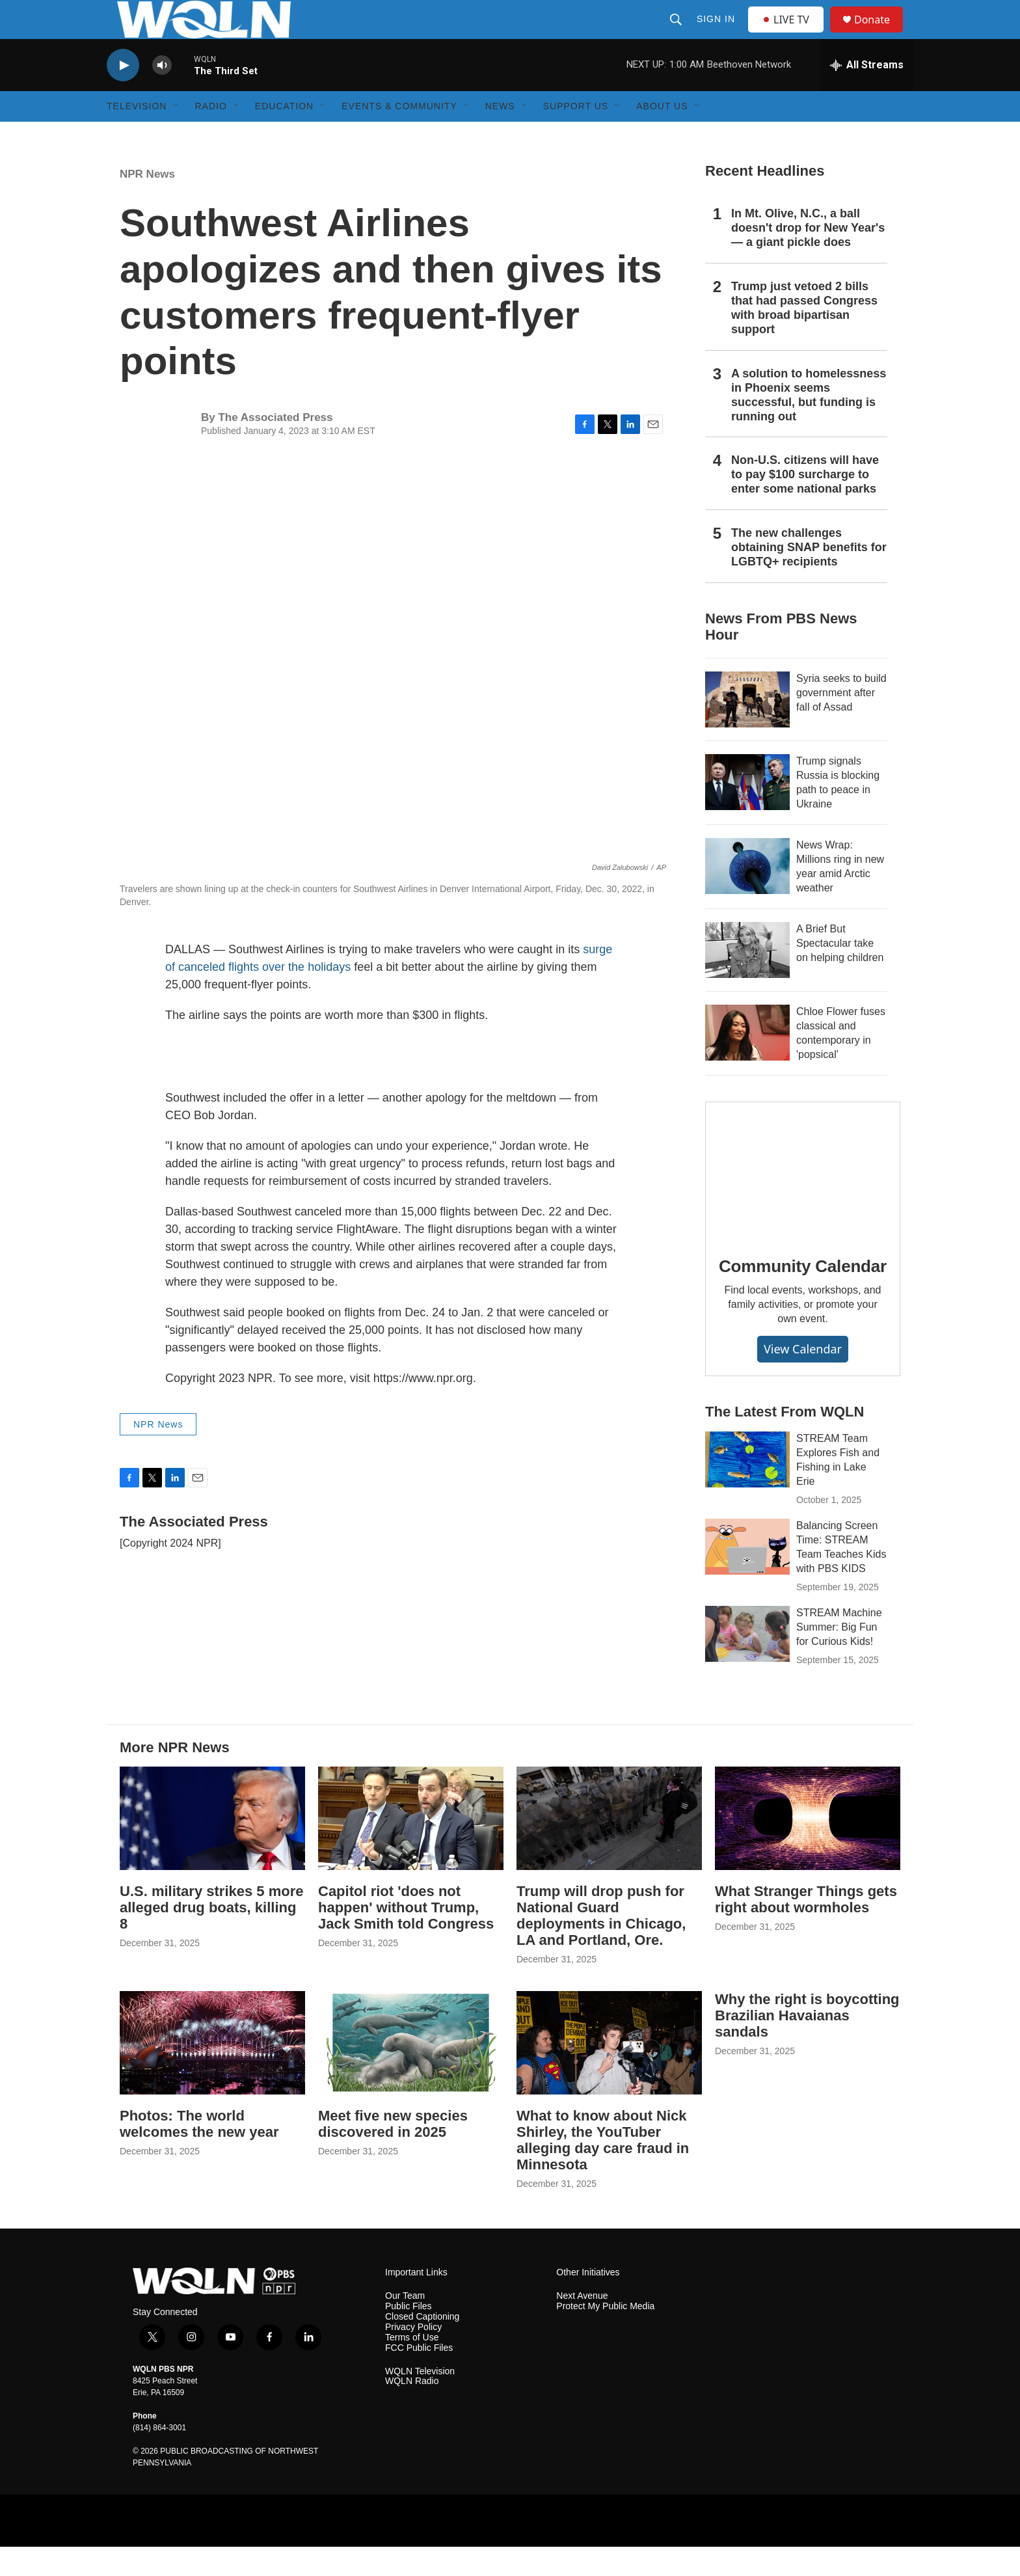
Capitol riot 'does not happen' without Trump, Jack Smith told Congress (406, 1936)
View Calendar (803, 1378)
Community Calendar (803, 1295)
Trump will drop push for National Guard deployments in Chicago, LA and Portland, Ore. (601, 1944)
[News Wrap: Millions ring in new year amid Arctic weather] (747, 895)
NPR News (147, 203)
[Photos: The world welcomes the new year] (212, 2072)
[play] (123, 94)
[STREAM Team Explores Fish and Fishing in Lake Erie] (747, 1489)
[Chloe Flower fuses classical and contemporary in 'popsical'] (747, 1062)
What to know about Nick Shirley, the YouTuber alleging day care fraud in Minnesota (603, 2169)
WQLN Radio (411, 2410)
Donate (880, 34)
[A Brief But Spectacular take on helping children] (747, 979)
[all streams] (866, 94)
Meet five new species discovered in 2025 (393, 2153)
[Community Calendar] (803, 1199)
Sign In (717, 34)
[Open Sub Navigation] (176, 135)
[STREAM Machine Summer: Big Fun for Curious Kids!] (747, 1663)
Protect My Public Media (605, 2335)
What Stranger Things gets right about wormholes (806, 1928)
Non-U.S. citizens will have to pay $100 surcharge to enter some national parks (805, 503)
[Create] (331, 2550)
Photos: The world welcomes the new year (199, 2153)
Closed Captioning (422, 2346)
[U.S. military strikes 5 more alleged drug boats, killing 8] (212, 1847)
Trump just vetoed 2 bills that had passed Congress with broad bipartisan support (804, 337)
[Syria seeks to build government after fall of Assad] (747, 729)
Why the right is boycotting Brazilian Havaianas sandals (807, 2044)
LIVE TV (789, 34)
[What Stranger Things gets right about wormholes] (807, 1847)
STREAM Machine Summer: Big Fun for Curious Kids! (839, 1656)
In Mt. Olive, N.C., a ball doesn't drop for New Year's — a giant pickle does (808, 257)
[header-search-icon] (677, 34)
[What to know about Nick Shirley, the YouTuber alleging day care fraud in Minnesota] (609, 2072)
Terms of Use (411, 2367)
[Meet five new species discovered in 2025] (410, 2072)
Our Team (405, 2325)
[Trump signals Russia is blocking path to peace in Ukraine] (747, 811)
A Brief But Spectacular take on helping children (839, 972)
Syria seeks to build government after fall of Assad (841, 722)
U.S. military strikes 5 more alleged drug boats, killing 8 (211, 1936)
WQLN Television (420, 2401)
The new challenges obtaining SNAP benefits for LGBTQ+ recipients (809, 576)
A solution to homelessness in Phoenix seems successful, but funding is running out (808, 424)
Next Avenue (582, 2325)
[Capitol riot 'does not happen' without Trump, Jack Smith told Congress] (410, 1847)
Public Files (408, 2335)
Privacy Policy (413, 2356)
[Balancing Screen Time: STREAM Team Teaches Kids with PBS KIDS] (747, 1576)
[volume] (162, 94)
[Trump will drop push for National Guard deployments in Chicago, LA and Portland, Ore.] (609, 1847)
